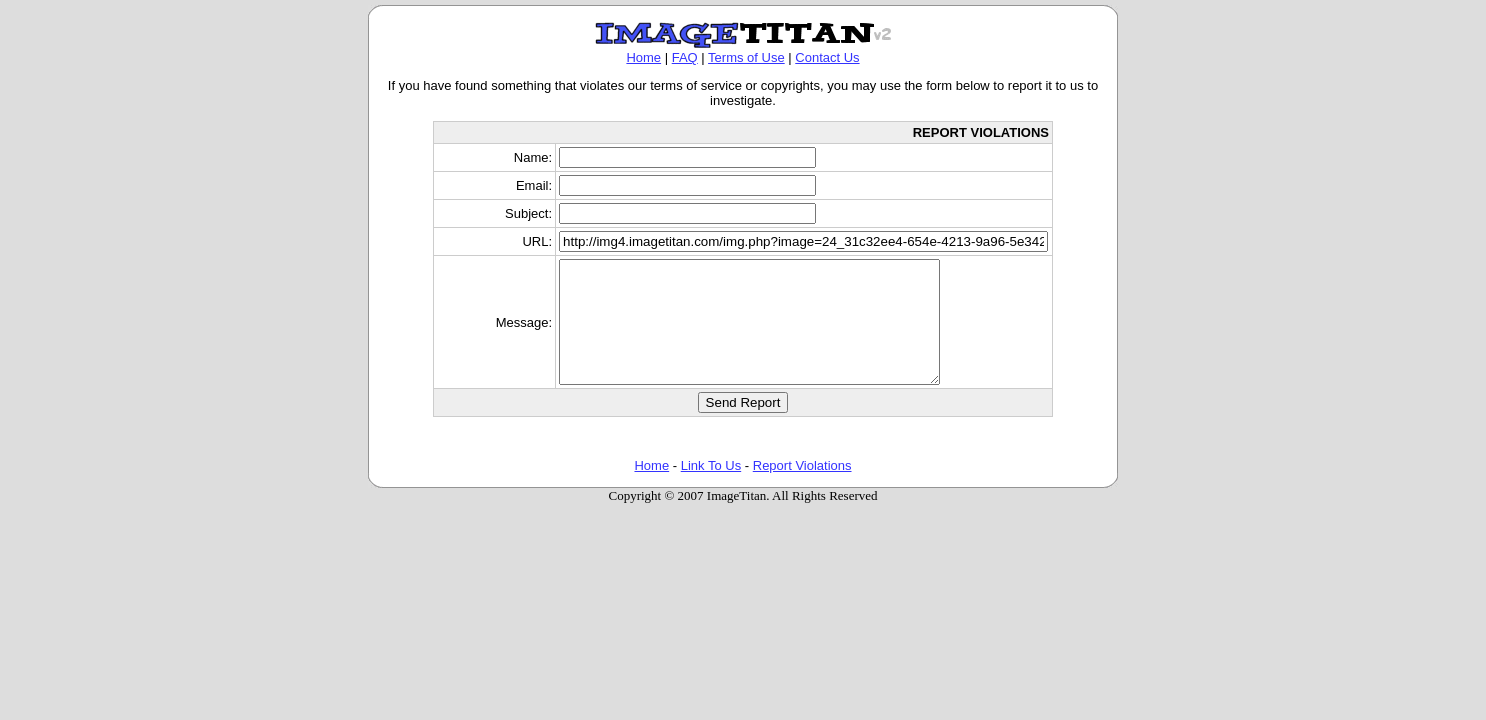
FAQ (685, 57)
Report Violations (802, 489)
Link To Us (711, 489)
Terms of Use (746, 57)
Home (643, 57)
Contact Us (827, 57)
